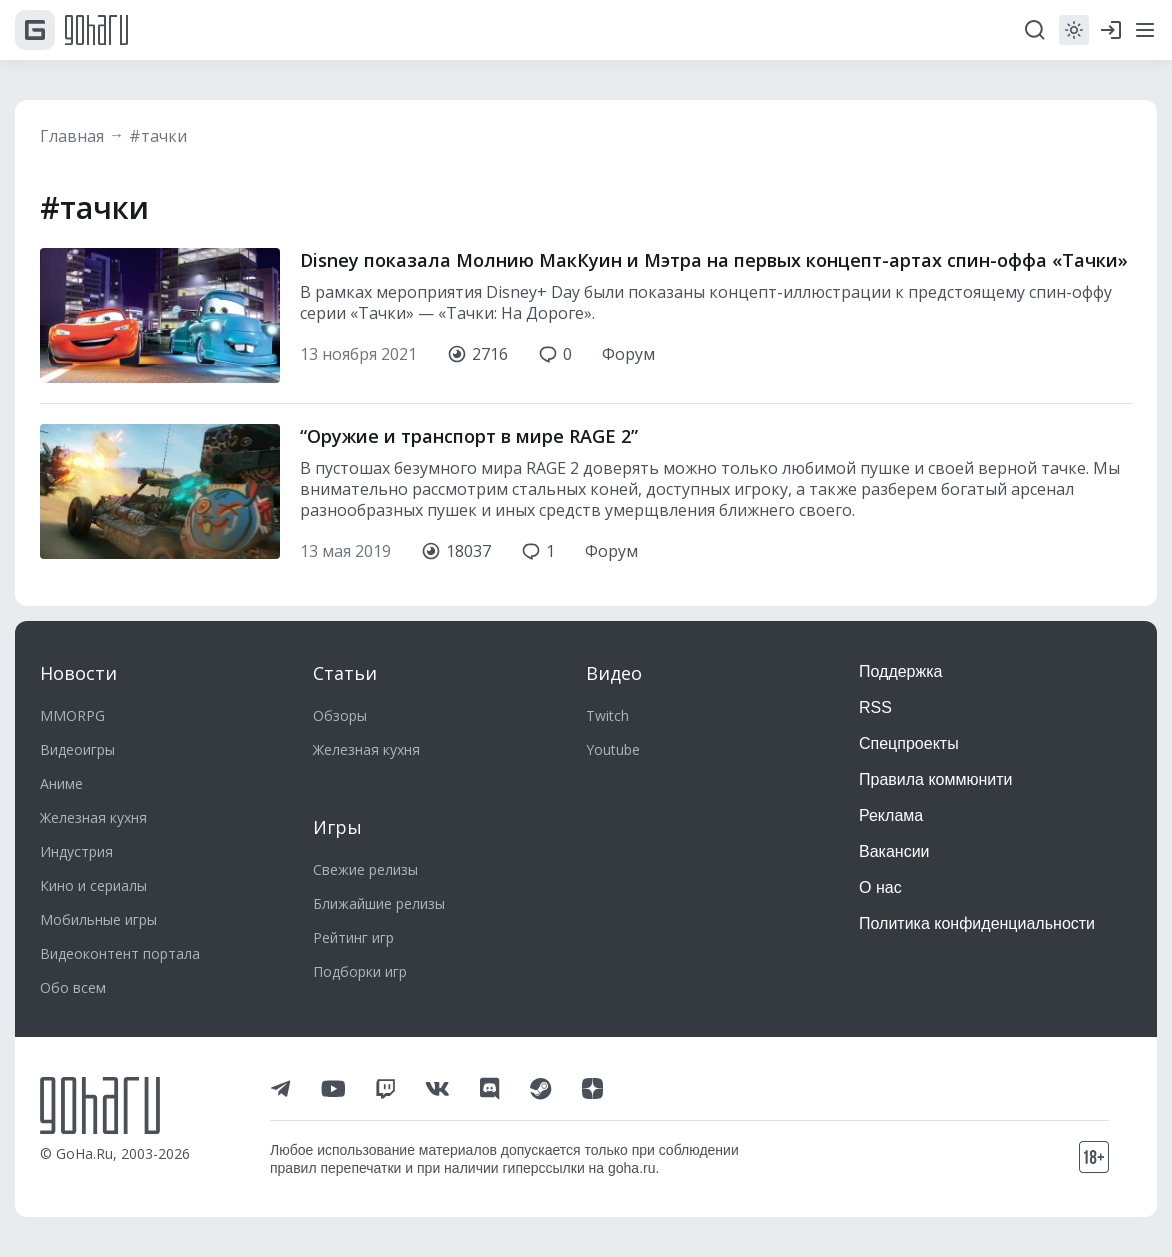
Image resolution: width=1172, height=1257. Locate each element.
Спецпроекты (909, 743)
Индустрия (76, 851)
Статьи (345, 673)
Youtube (613, 749)
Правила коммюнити (936, 779)
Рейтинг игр (353, 937)
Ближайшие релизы (379, 903)
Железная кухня (93, 817)
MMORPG (72, 715)
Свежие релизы (365, 869)
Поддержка (900, 671)
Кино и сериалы (93, 885)
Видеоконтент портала (120, 953)
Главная (72, 136)
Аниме (61, 783)
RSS (875, 707)
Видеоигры (77, 749)
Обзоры (340, 715)
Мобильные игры (98, 919)
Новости (78, 673)
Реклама (891, 815)
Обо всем (73, 987)
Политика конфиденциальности (977, 923)
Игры (337, 827)
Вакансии (894, 851)
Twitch (607, 715)
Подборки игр (360, 971)
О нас (880, 887)
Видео (614, 673)
